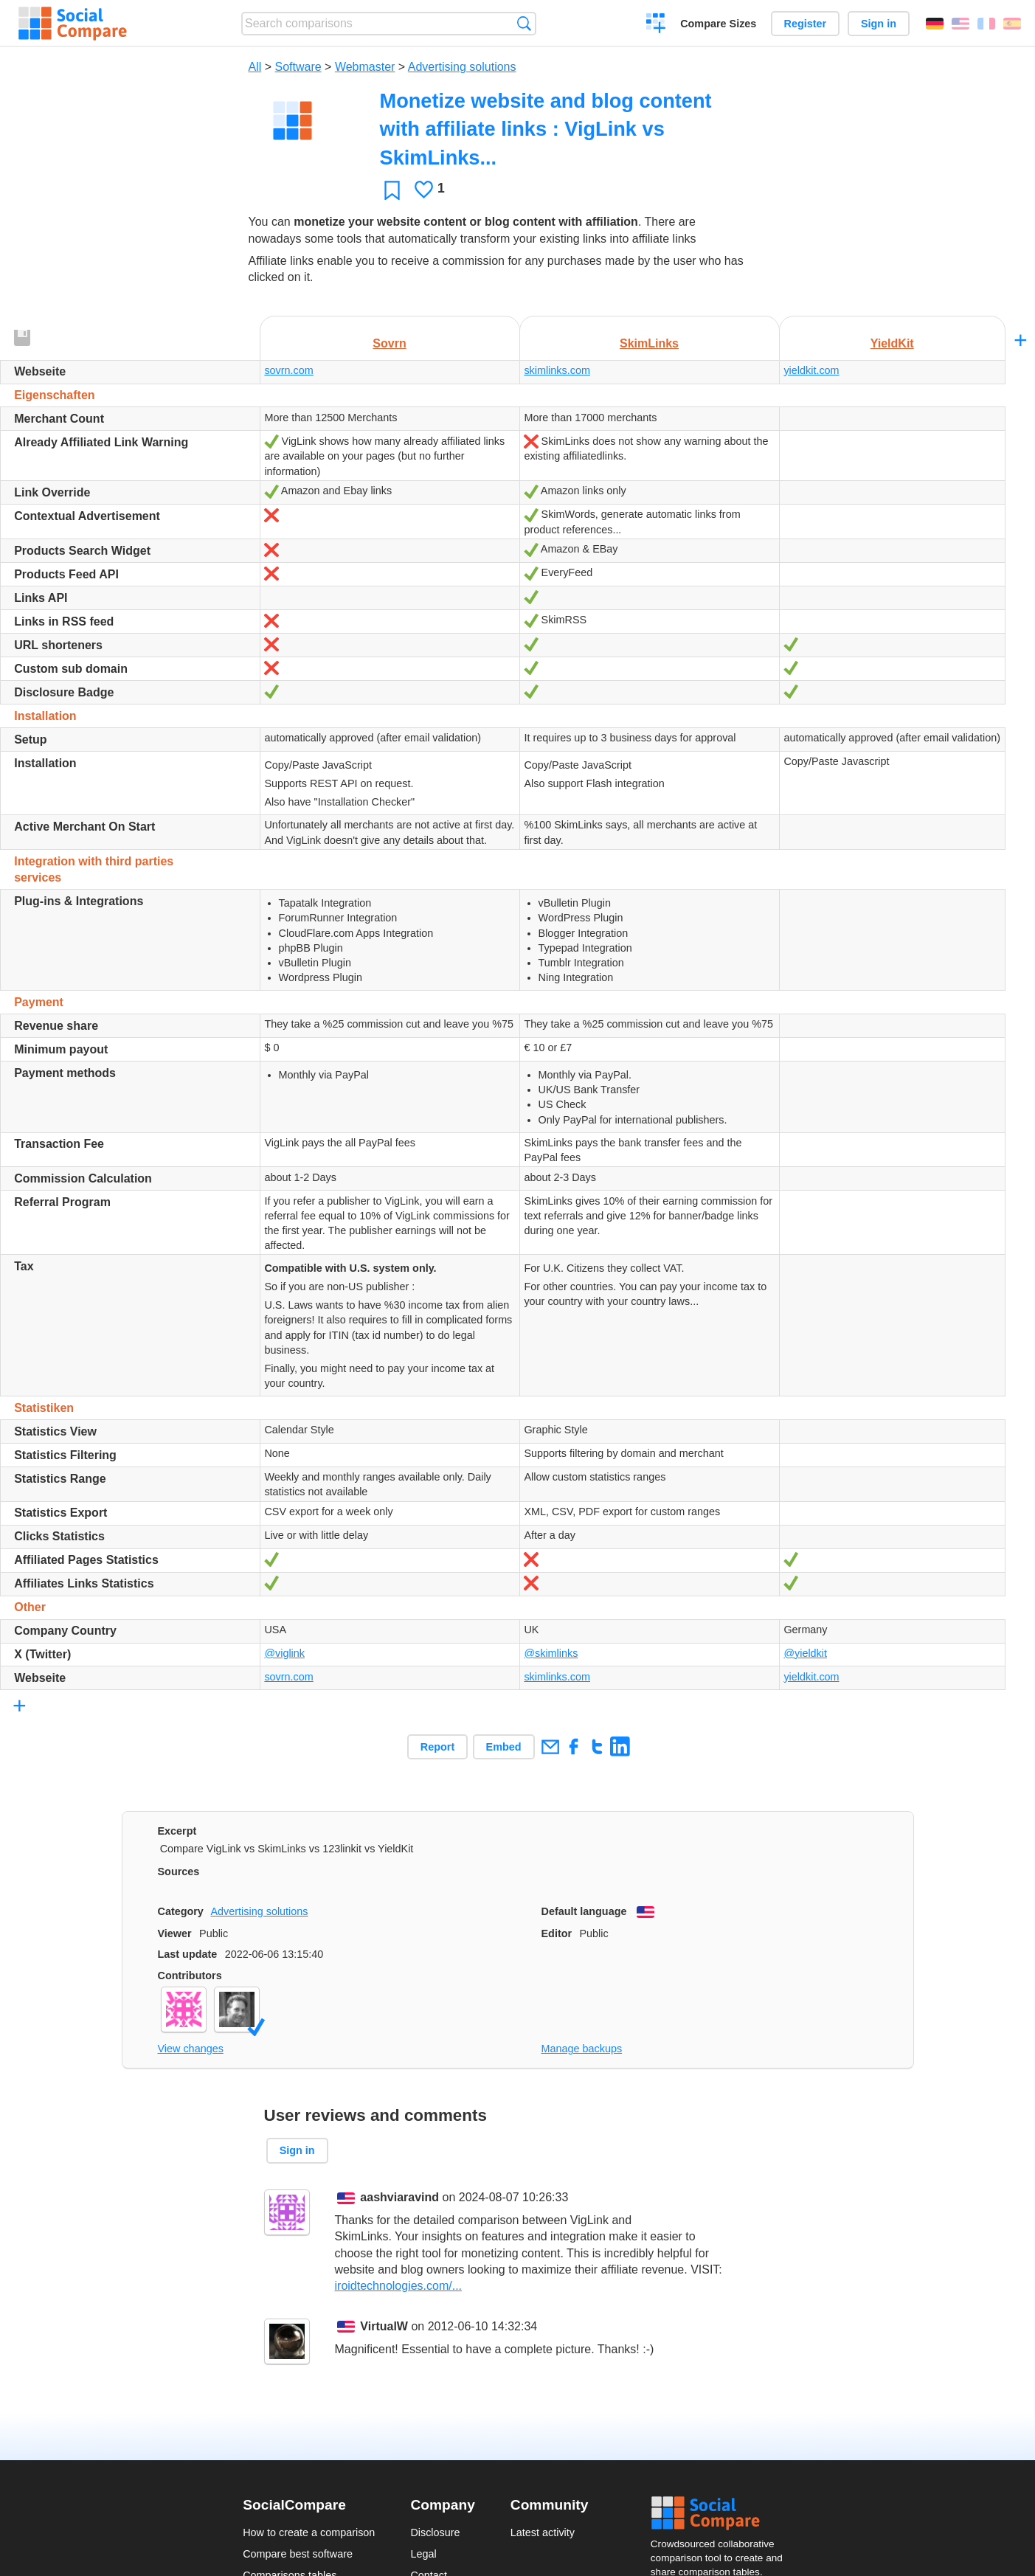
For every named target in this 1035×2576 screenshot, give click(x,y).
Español (1012, 24)
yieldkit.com (811, 370)
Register (805, 24)
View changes (191, 2048)
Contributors (190, 1975)
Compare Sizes (718, 24)
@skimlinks (551, 1653)
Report (437, 1747)
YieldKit (892, 343)
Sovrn (389, 343)
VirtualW (384, 2326)
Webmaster (365, 66)
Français (986, 24)
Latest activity (542, 2532)
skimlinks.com (557, 370)
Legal (423, 2554)
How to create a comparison (309, 2532)
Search (524, 23)
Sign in (878, 24)
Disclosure (435, 2532)
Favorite (392, 190)
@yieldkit (805, 1653)
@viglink (284, 1653)
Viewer (175, 1933)
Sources (179, 1871)
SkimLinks (649, 343)
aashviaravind (399, 2197)
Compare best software (298, 2554)
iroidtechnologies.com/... (399, 2285)
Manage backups (582, 2048)
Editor (556, 1933)
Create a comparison (656, 25)
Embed (504, 1747)
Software (298, 66)
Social (721, 2513)
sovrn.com (288, 370)
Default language (584, 1911)
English (960, 24)
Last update (188, 1954)
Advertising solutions (462, 66)
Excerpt (177, 1831)
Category (181, 1911)
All (255, 66)
